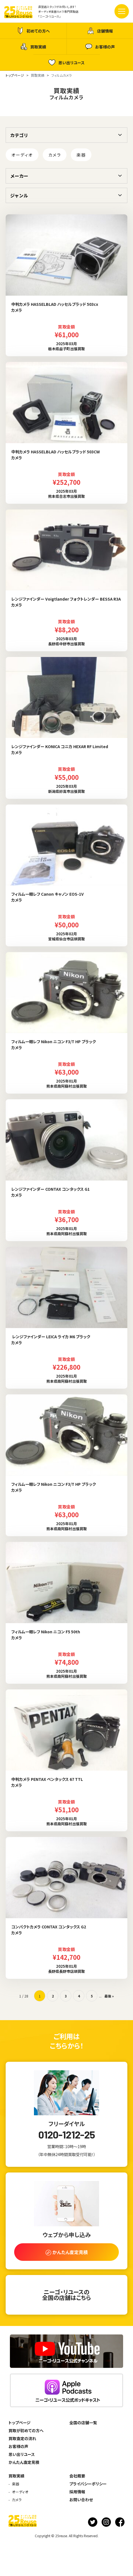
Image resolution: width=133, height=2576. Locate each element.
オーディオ (22, 155)
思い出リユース (66, 62)
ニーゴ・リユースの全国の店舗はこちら (66, 2295)
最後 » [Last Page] (109, 1996)
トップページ (19, 2422)
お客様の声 (100, 46)
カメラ (54, 155)
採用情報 (77, 2491)
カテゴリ (19, 135)
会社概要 (77, 2476)
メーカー (19, 175)
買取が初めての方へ (26, 2430)
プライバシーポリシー (88, 2484)
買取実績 (33, 46)
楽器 (81, 155)
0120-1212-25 (66, 2134)
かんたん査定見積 (23, 2462)
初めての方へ (33, 30)
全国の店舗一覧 (83, 2422)
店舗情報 (100, 30)
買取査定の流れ (22, 2438)
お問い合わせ (81, 2499)
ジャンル (19, 195)
